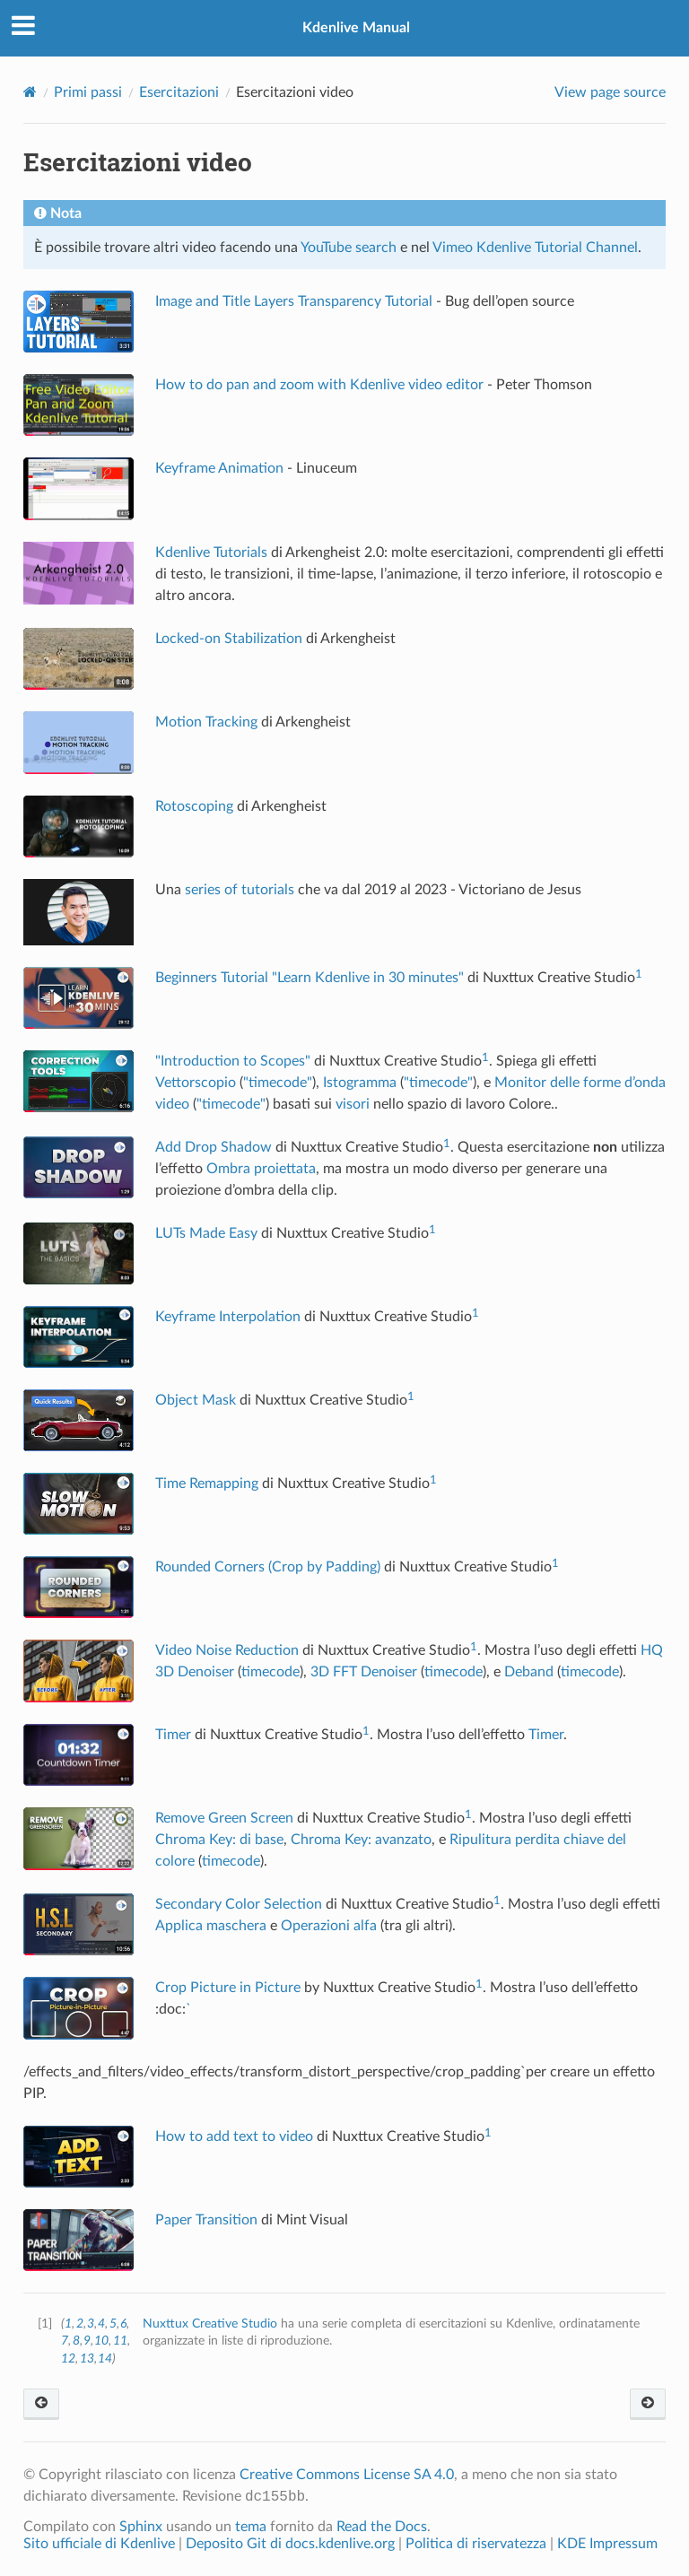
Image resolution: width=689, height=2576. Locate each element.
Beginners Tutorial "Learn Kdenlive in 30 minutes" (309, 977)
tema (250, 2526)
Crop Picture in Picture (228, 1987)
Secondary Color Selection (238, 1904)
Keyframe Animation (219, 468)
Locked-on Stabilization (228, 638)
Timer (173, 1734)
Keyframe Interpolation (228, 1317)
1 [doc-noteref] (638, 974)
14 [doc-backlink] (105, 2358)
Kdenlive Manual (356, 28)
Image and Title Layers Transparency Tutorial (293, 301)
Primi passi (88, 92)
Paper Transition (206, 2220)
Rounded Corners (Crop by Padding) (267, 1567)
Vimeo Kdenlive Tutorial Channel (535, 247)
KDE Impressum (607, 2544)
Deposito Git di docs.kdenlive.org (292, 2544)
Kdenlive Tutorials (211, 552)
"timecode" (277, 1082)
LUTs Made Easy (206, 1233)
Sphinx (140, 2526)
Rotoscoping (194, 806)
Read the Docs (381, 2526)
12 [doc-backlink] (68, 2358)
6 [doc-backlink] (123, 2323)
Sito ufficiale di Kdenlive (99, 2544)
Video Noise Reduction (227, 1650)
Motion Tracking (206, 722)
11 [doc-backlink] (120, 2340)
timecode (270, 1672)
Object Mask (195, 1400)
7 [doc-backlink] (64, 2340)
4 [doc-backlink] (101, 2323)
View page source (610, 92)
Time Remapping (206, 1483)
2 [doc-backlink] (79, 2323)
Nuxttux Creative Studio (210, 2323)
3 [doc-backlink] (90, 2323)
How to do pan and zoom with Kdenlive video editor (319, 385)
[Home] (30, 92)
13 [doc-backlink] (87, 2358)
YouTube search (349, 247)
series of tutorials (239, 890)
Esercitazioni (179, 92)
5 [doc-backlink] (113, 2323)
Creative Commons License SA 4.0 (347, 2474)
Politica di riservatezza (476, 2544)
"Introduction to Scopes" (232, 1061)
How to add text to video (234, 2136)
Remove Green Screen (224, 1818)
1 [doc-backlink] (68, 2323)
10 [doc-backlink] (101, 2340)
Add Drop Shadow (213, 1147)
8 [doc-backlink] (76, 2340)
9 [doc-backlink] (87, 2340)
